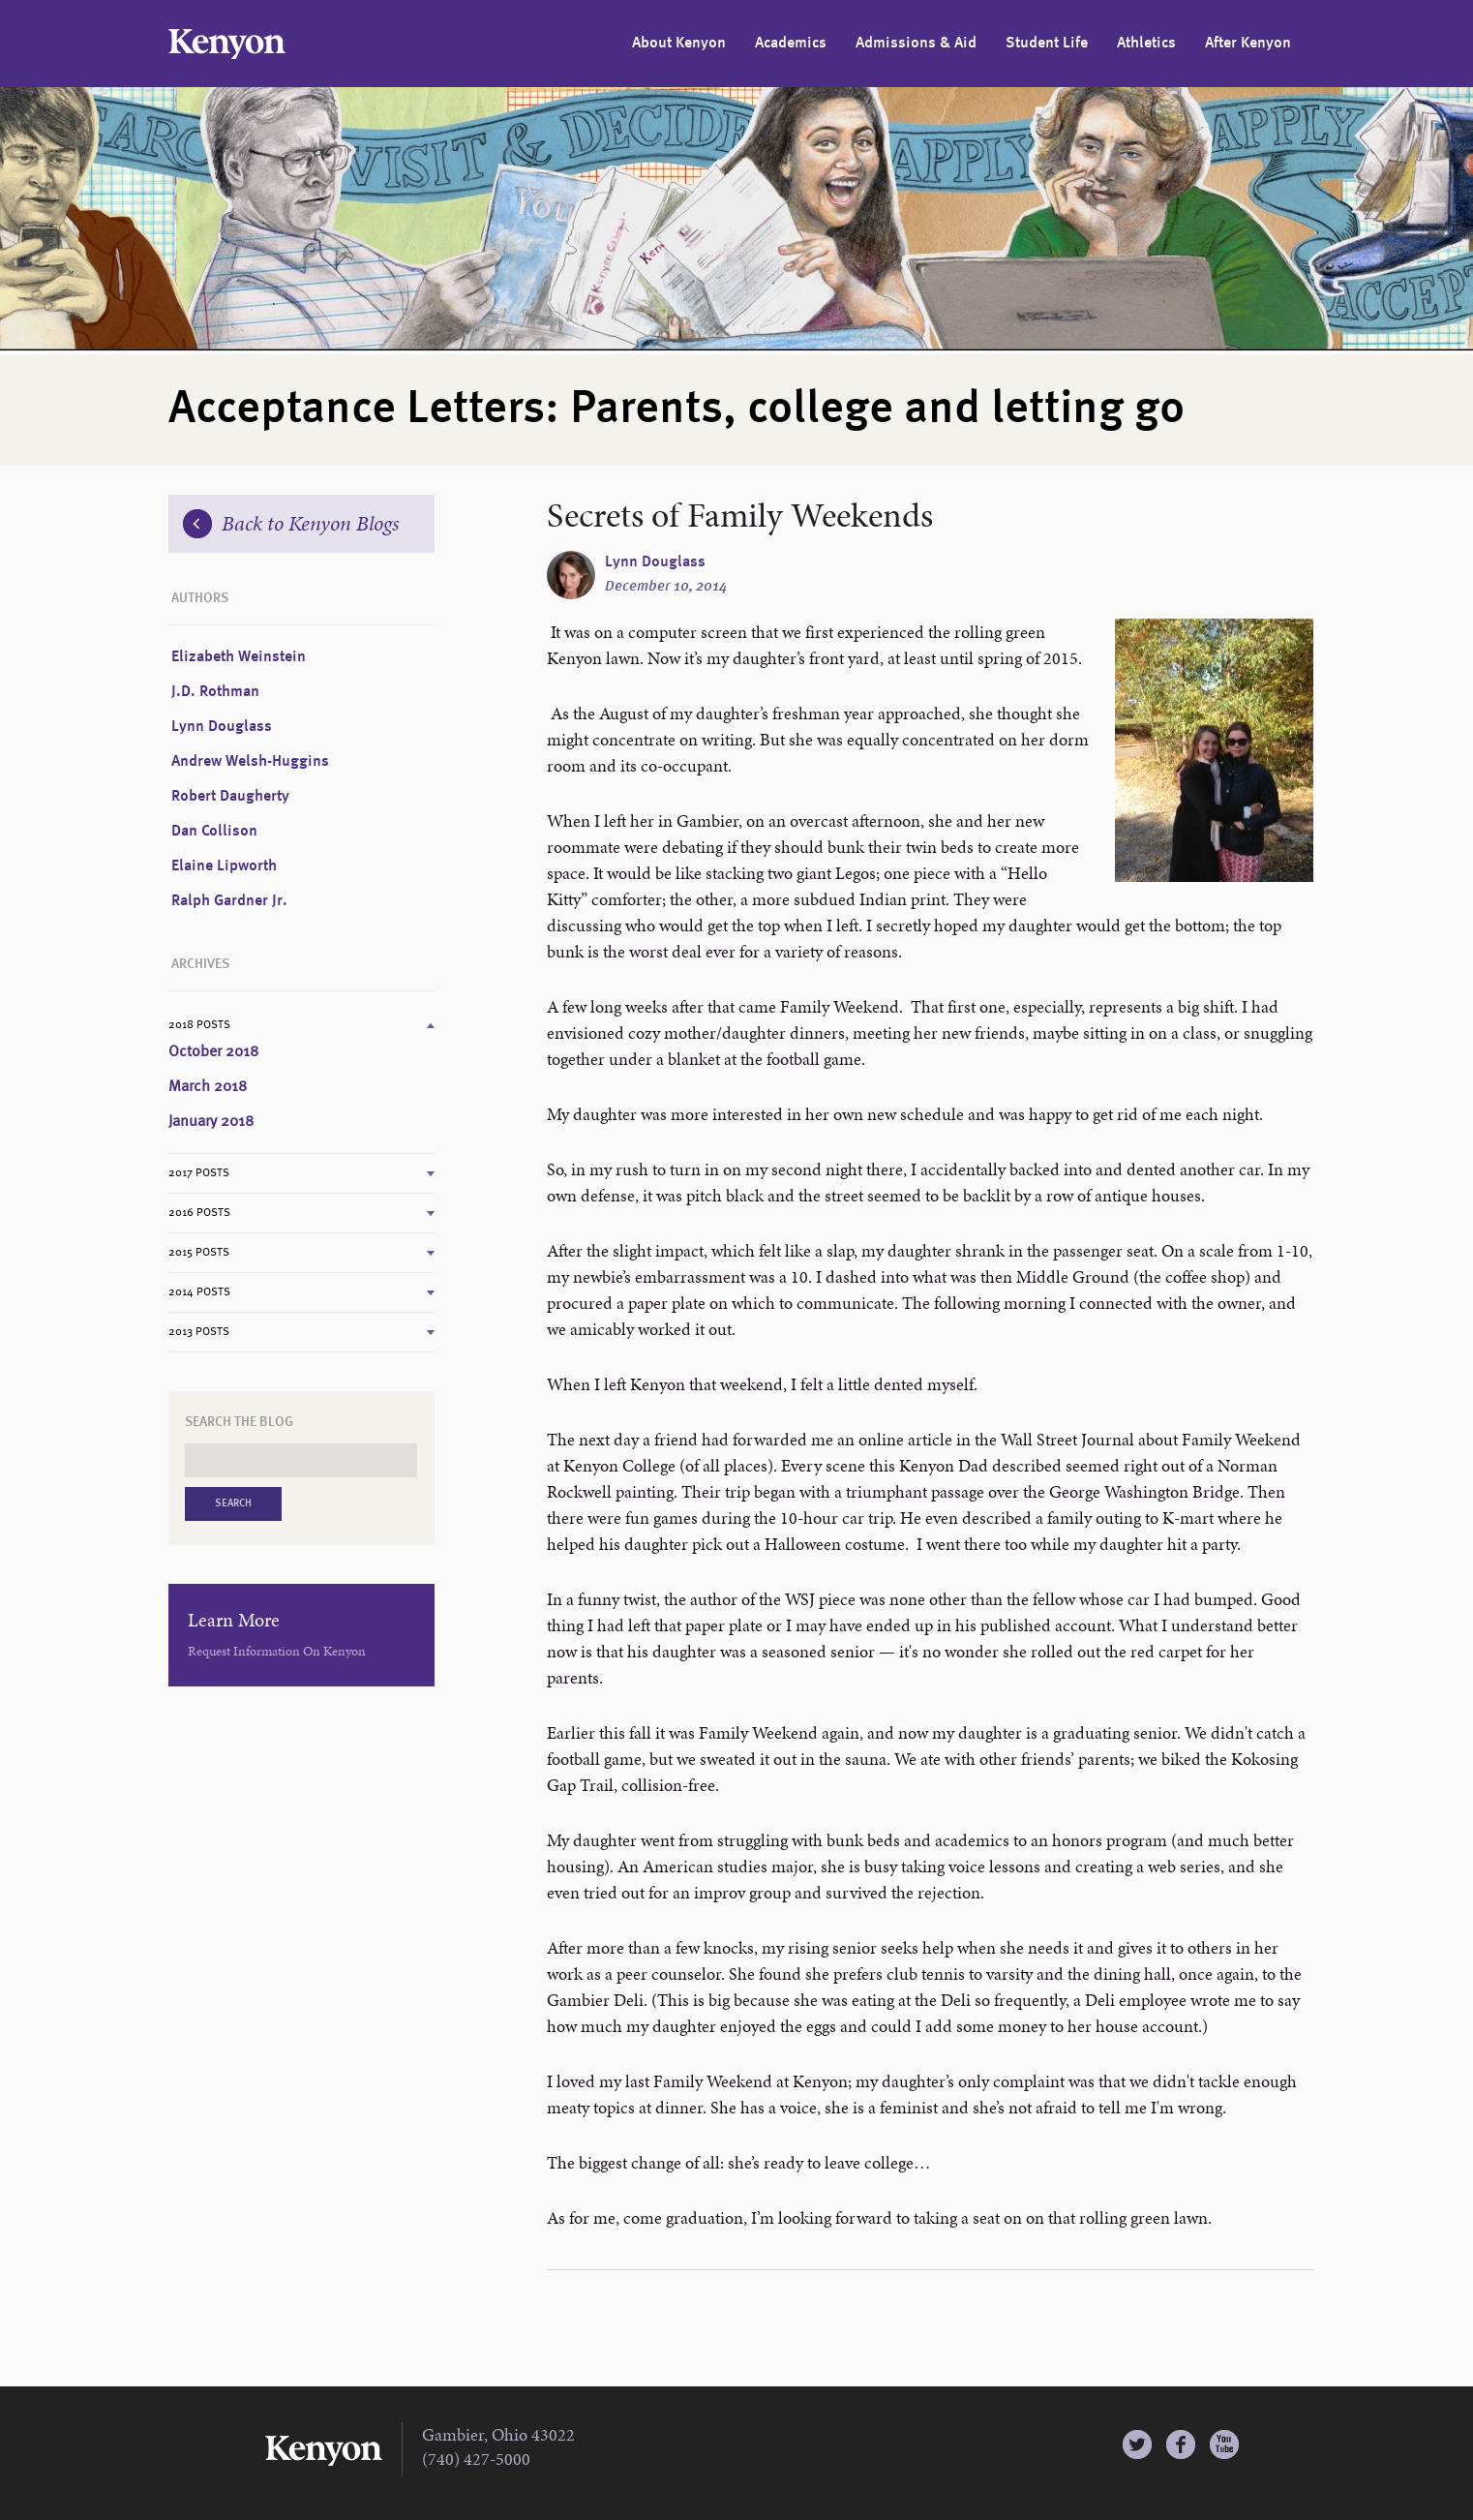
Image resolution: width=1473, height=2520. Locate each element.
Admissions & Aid (916, 43)
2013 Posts (198, 1332)
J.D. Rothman (215, 692)
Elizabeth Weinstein (238, 657)
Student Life (1047, 43)
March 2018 (207, 1087)
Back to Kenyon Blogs (291, 523)
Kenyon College (227, 44)
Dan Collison (214, 831)
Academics (791, 43)
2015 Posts (198, 1253)
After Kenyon (1248, 43)
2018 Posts (199, 1025)
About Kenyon (679, 43)
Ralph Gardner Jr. (229, 901)
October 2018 (213, 1052)
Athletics (1146, 43)
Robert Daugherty (230, 797)
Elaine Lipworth (224, 866)
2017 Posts (198, 1173)
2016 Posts (199, 1213)
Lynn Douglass (655, 562)
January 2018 (211, 1122)
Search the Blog (239, 1422)
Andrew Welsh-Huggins (250, 762)
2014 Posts (199, 1292)
